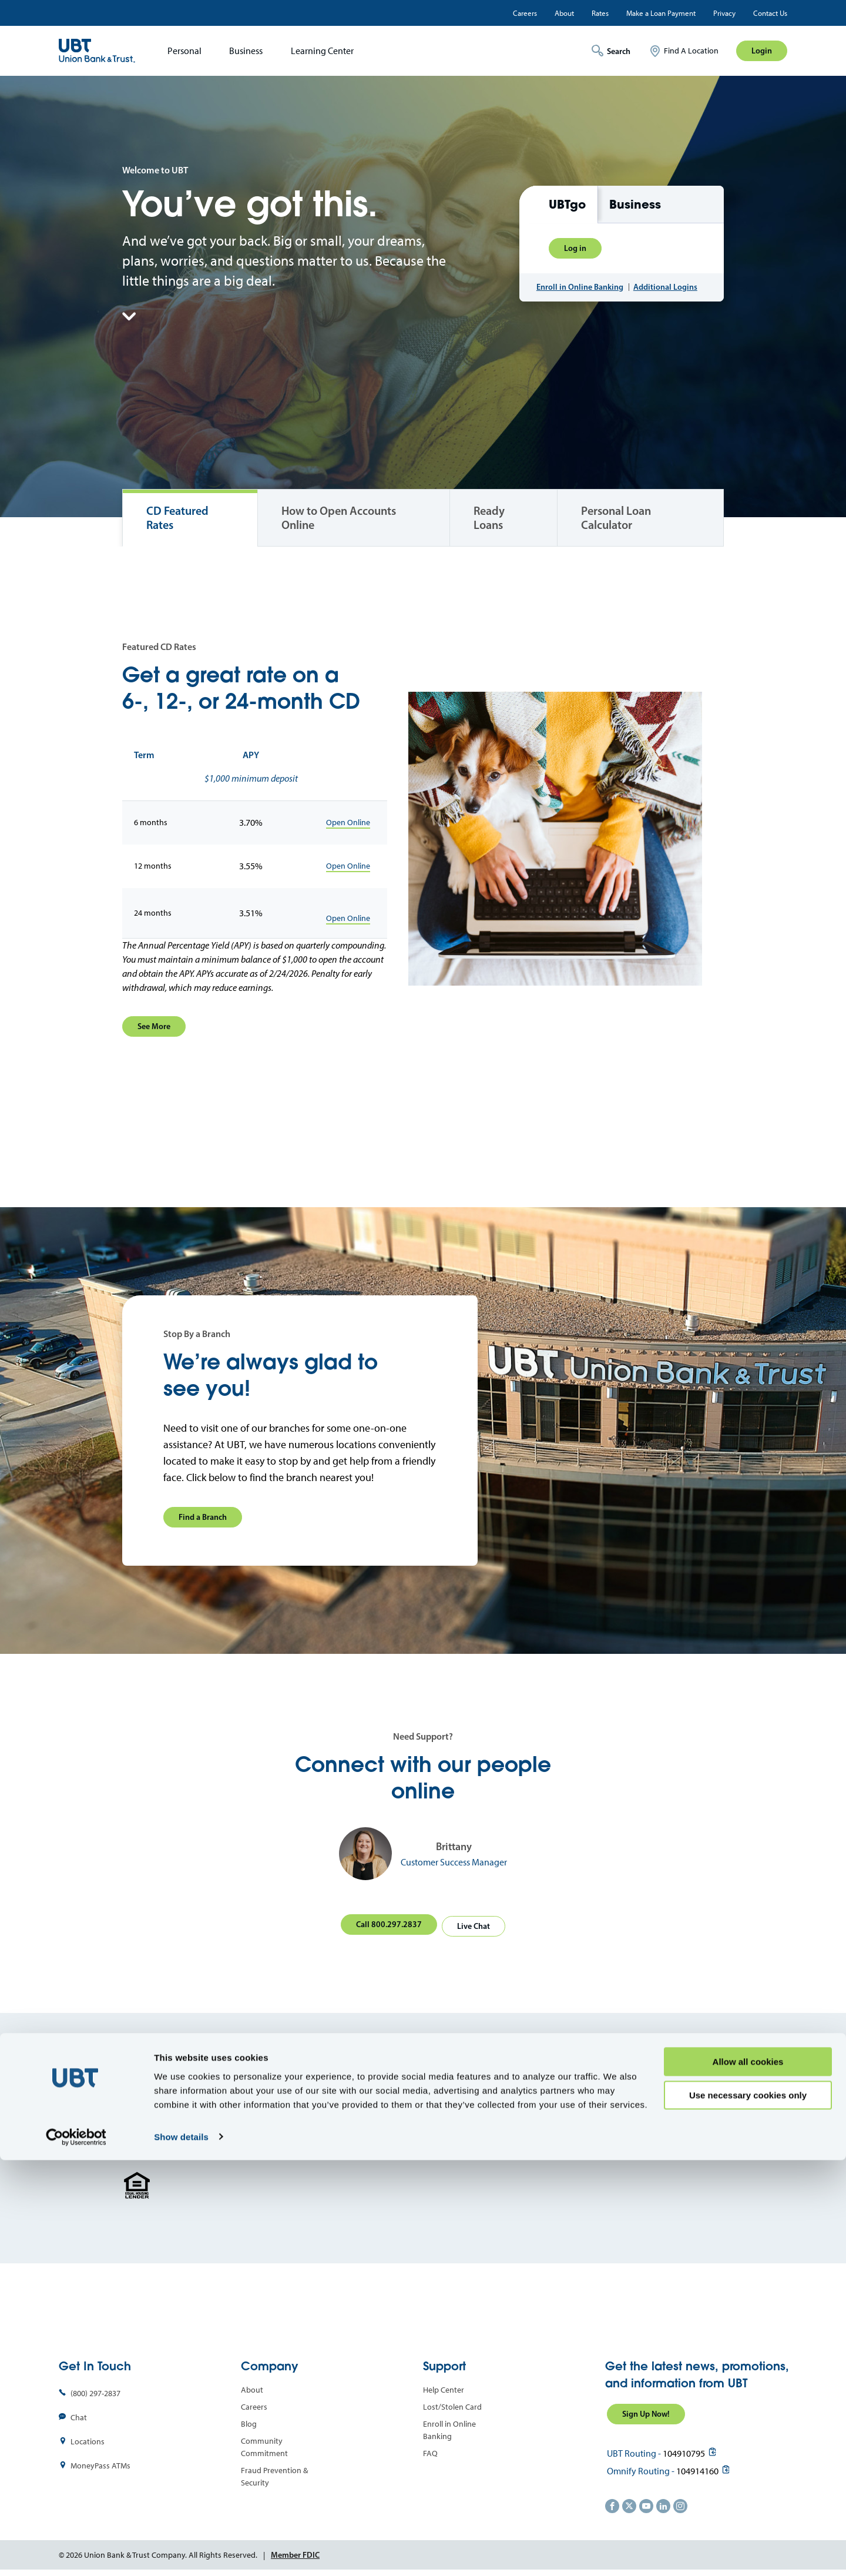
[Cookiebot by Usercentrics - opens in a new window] (76, 2553)
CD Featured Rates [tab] (177, 518)
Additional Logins (665, 292)
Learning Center (322, 50)
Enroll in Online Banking (579, 292)
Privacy (724, 13)
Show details (181, 2553)
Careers (525, 13)
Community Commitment (264, 2443)
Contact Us (770, 13)
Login (761, 50)
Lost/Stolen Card (452, 2403)
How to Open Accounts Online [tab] (338, 518)
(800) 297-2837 (95, 2389)
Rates (600, 13)
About (564, 13)
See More (153, 1026)
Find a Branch (203, 1517)
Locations (87, 2438)
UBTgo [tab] (567, 199)
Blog (249, 2420)
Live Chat (475, 1922)
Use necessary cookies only (748, 2511)
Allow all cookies (748, 2478)
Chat (78, 2413)
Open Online (348, 823)
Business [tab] (635, 199)
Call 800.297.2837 (387, 1922)
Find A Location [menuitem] (691, 51)
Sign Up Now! (646, 2409)
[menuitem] (181, 51)
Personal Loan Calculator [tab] (616, 518)
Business (246, 50)
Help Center (443, 2386)
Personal (184, 50)
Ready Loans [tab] (489, 518)
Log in (575, 243)
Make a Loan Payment (661, 13)
